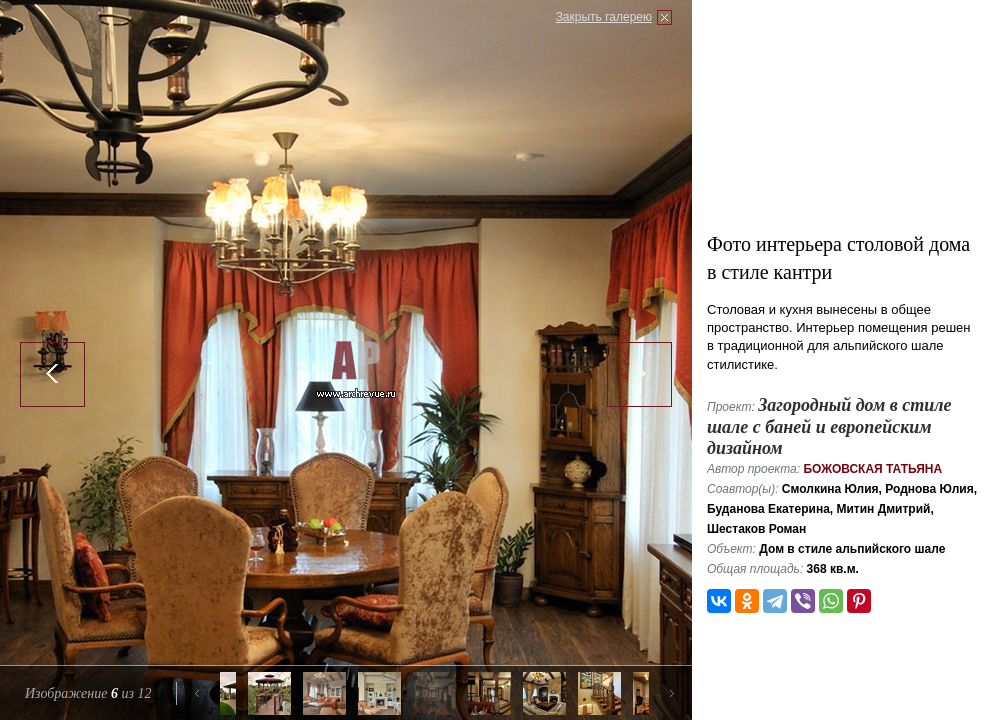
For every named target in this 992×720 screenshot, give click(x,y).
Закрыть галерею (604, 17)
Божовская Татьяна (872, 469)
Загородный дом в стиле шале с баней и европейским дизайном (829, 426)
